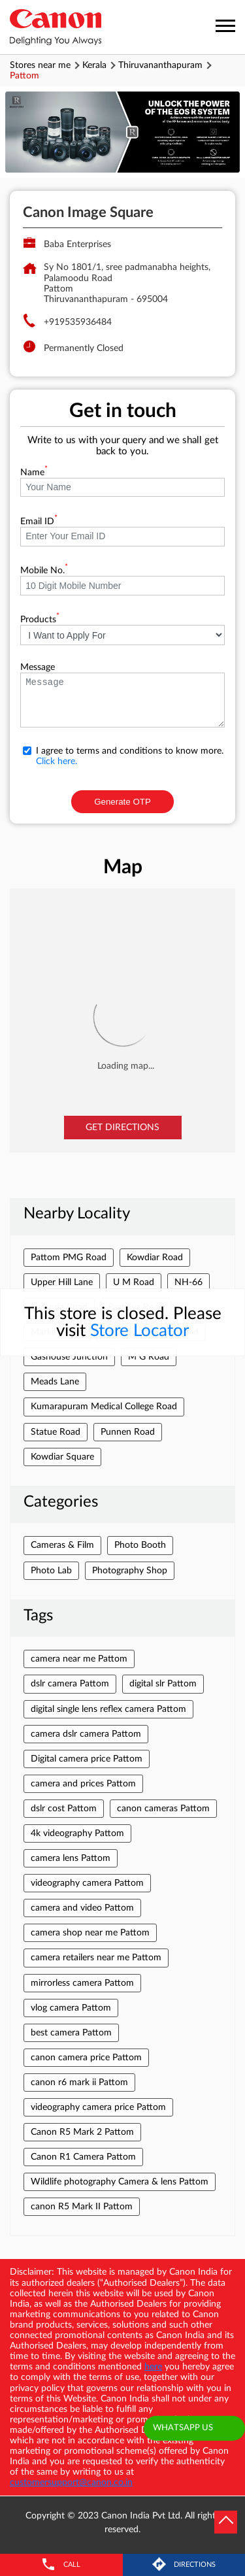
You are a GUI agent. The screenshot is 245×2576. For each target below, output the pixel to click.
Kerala (94, 65)
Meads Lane (55, 1381)
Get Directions (122, 1127)
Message (37, 667)
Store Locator (139, 1330)
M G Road (148, 1357)
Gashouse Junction (69, 1357)
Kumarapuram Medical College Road (104, 1406)
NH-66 (188, 1282)
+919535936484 (78, 322)
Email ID (38, 521)
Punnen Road (128, 1432)
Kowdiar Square (62, 1457)
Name (34, 472)
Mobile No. (44, 570)
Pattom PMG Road (68, 1257)
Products (39, 619)
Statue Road (55, 1432)
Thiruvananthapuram (160, 65)
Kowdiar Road (155, 1257)
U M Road (133, 1282)
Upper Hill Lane (62, 1282)
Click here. (56, 761)
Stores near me (40, 65)
